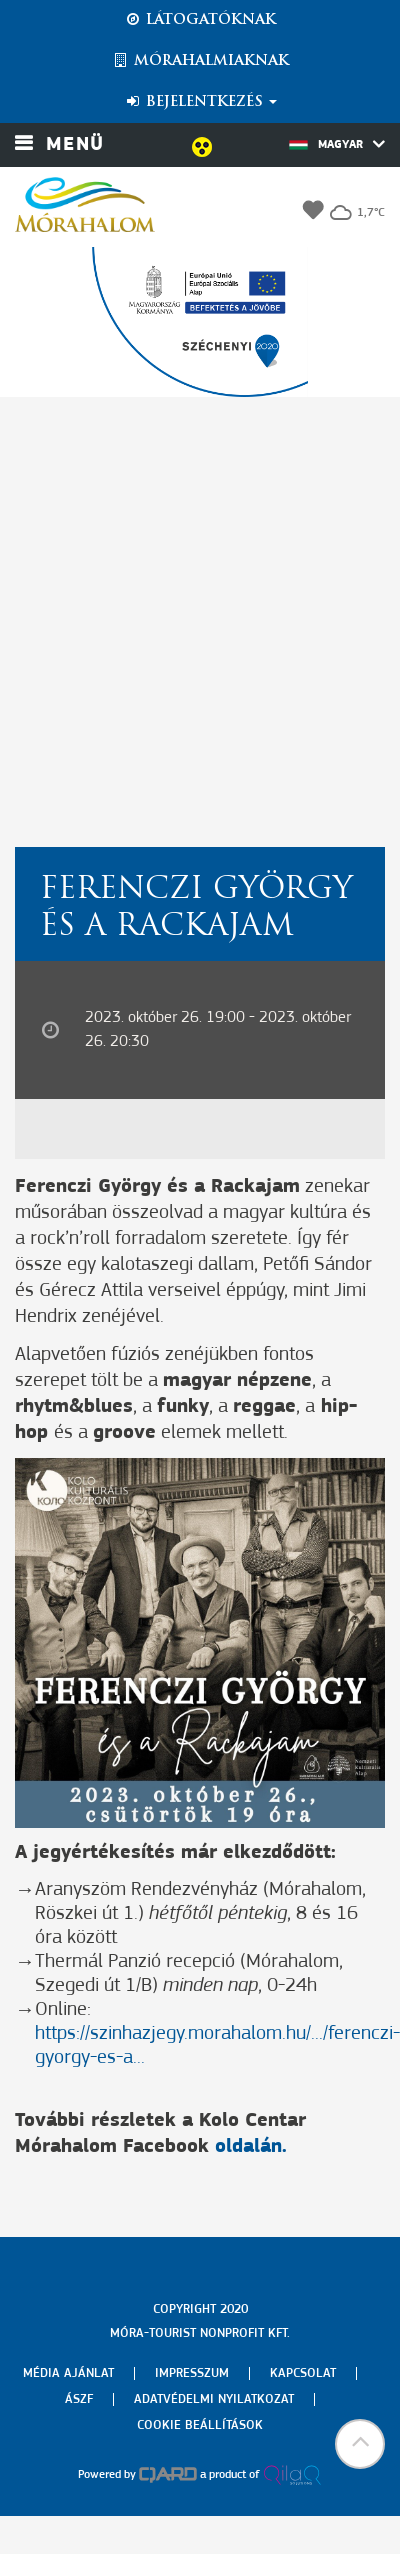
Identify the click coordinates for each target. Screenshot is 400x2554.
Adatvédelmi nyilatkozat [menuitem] (214, 2399)
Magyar (337, 144)
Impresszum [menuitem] (192, 2373)
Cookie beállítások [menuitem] (200, 2425)
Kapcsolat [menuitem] (303, 2373)
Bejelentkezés (200, 102)
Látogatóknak (200, 20)
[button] (360, 2444)
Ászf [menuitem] (79, 2399)
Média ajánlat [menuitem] (68, 2373)
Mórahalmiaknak (200, 61)
